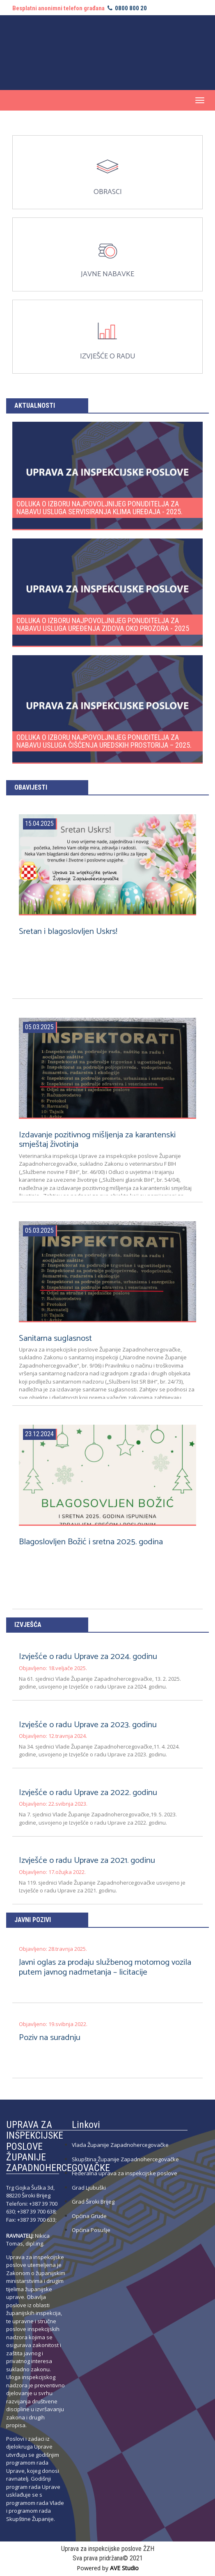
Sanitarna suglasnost (55, 1338)
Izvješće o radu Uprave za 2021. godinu (86, 1860)
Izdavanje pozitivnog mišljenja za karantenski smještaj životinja (97, 1140)
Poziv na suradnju (49, 2038)
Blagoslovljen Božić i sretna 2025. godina (90, 1542)
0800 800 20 (126, 8)
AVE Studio (124, 2568)
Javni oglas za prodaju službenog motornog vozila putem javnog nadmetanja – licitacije (105, 1967)
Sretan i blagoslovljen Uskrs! (68, 931)
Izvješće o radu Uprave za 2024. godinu (87, 1656)
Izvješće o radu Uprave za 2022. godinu (87, 1793)
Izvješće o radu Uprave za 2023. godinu (87, 1725)
